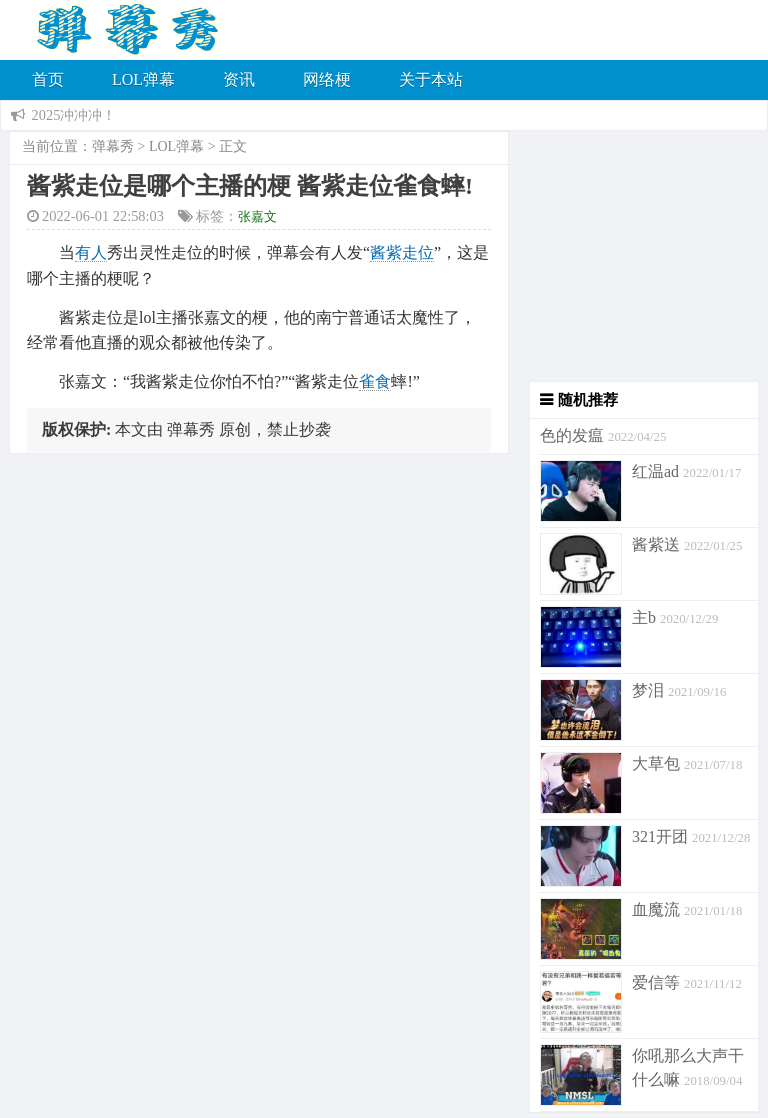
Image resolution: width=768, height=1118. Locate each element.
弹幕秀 (113, 146)
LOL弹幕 (143, 79)
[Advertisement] (634, 256)
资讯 (239, 79)
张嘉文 (257, 216)
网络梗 (327, 79)
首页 (48, 79)
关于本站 (431, 79)
